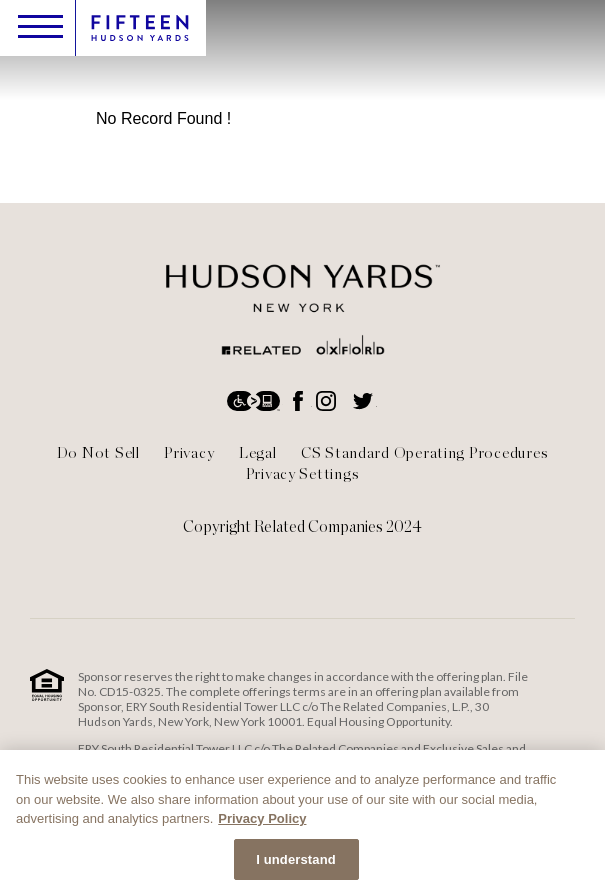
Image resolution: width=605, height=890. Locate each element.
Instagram (328, 401)
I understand (296, 863)
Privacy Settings (303, 474)
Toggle (40, 26)
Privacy (189, 453)
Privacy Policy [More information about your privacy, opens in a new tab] (262, 822)
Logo (140, 28)
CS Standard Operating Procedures (424, 453)
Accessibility (255, 401)
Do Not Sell (98, 453)
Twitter (365, 401)
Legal (258, 453)
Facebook (300, 401)
